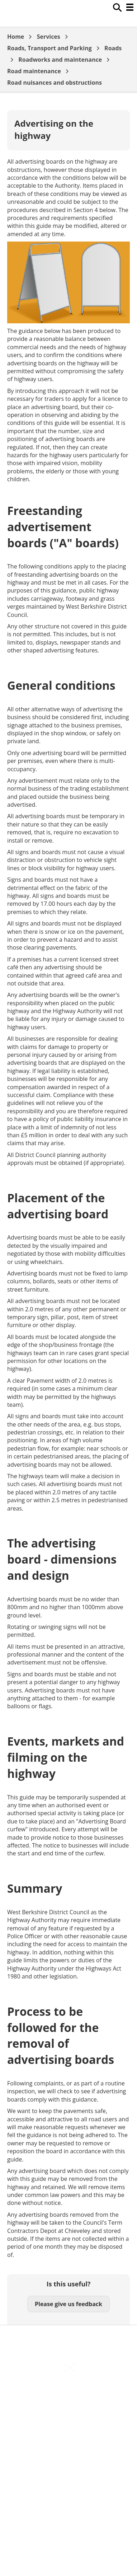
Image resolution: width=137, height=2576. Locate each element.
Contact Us (68, 2405)
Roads (113, 48)
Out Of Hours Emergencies (68, 2436)
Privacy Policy (68, 2451)
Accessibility (68, 2390)
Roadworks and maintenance (60, 60)
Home (15, 37)
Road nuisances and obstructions (54, 82)
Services (48, 37)
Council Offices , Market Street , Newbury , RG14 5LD (68, 2470)
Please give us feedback (68, 2304)
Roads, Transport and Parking (49, 48)
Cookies (68, 2421)
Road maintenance (34, 71)
